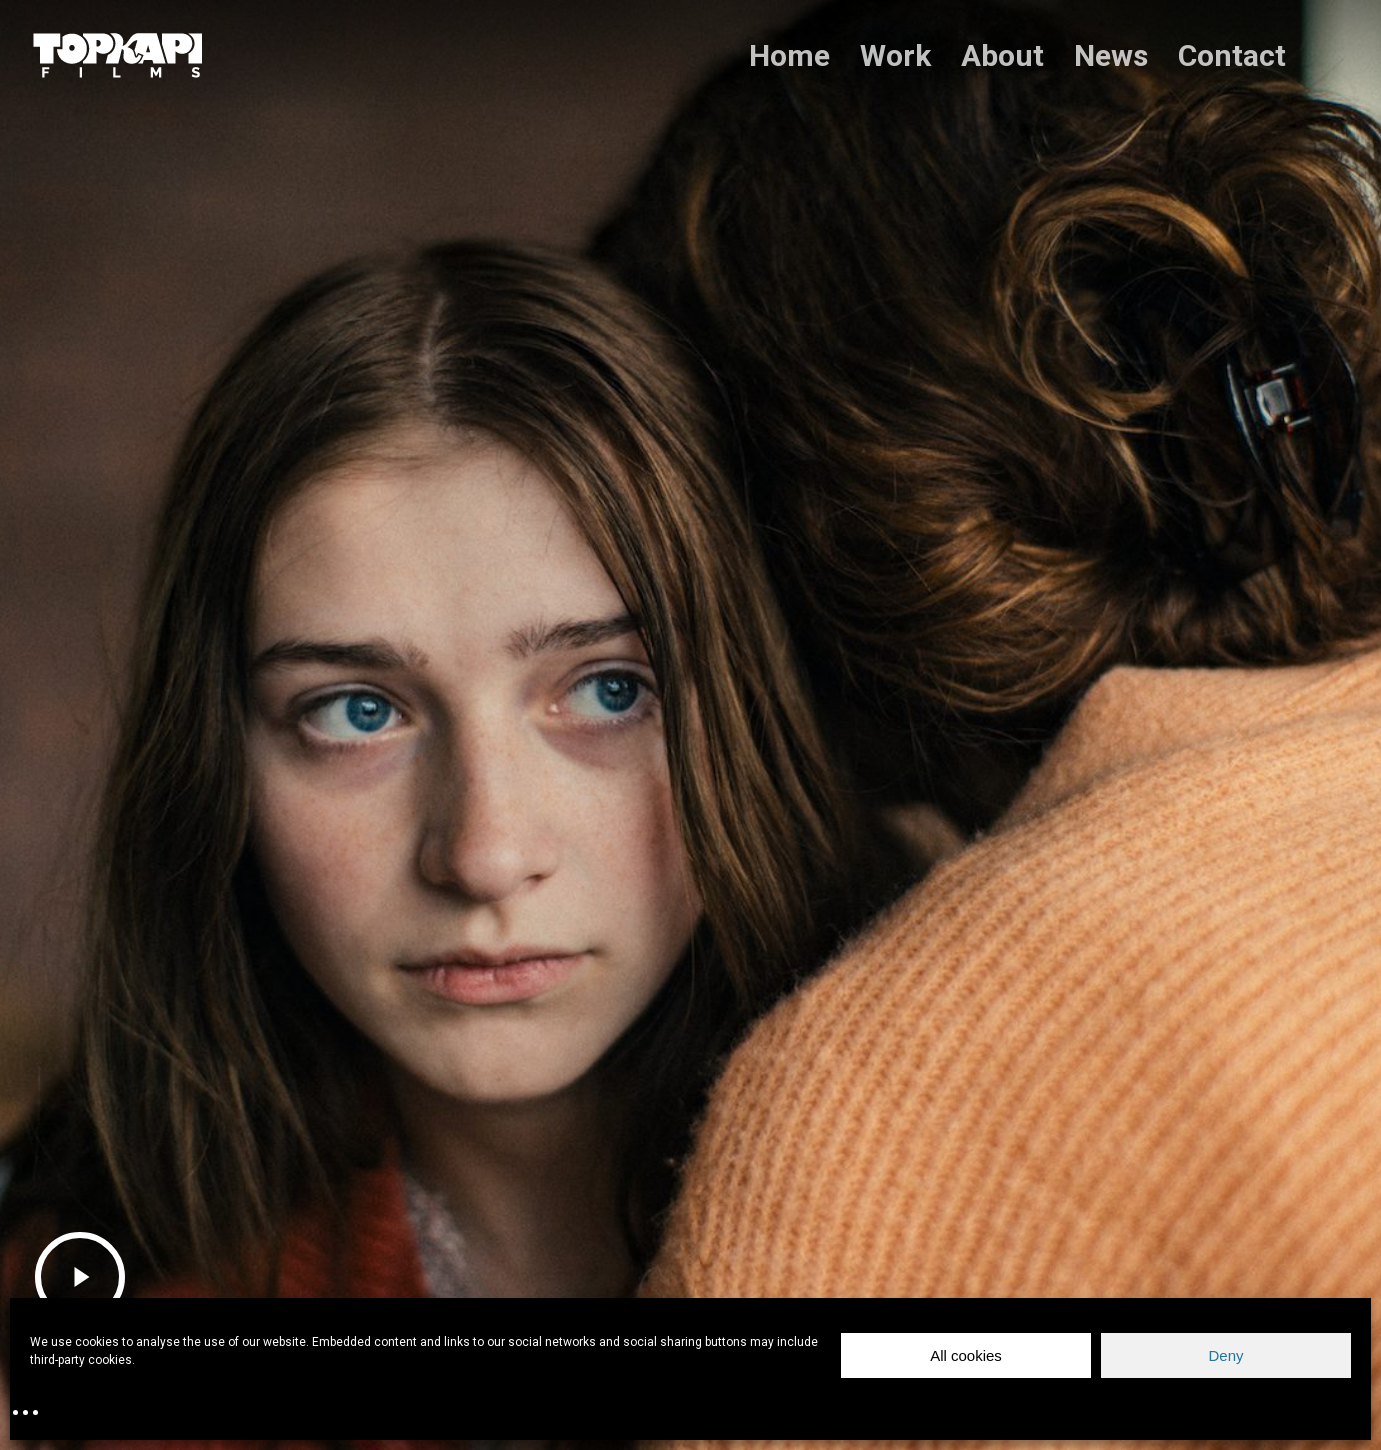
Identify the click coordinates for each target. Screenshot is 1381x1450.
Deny (1225, 1355)
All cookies (966, 1355)
